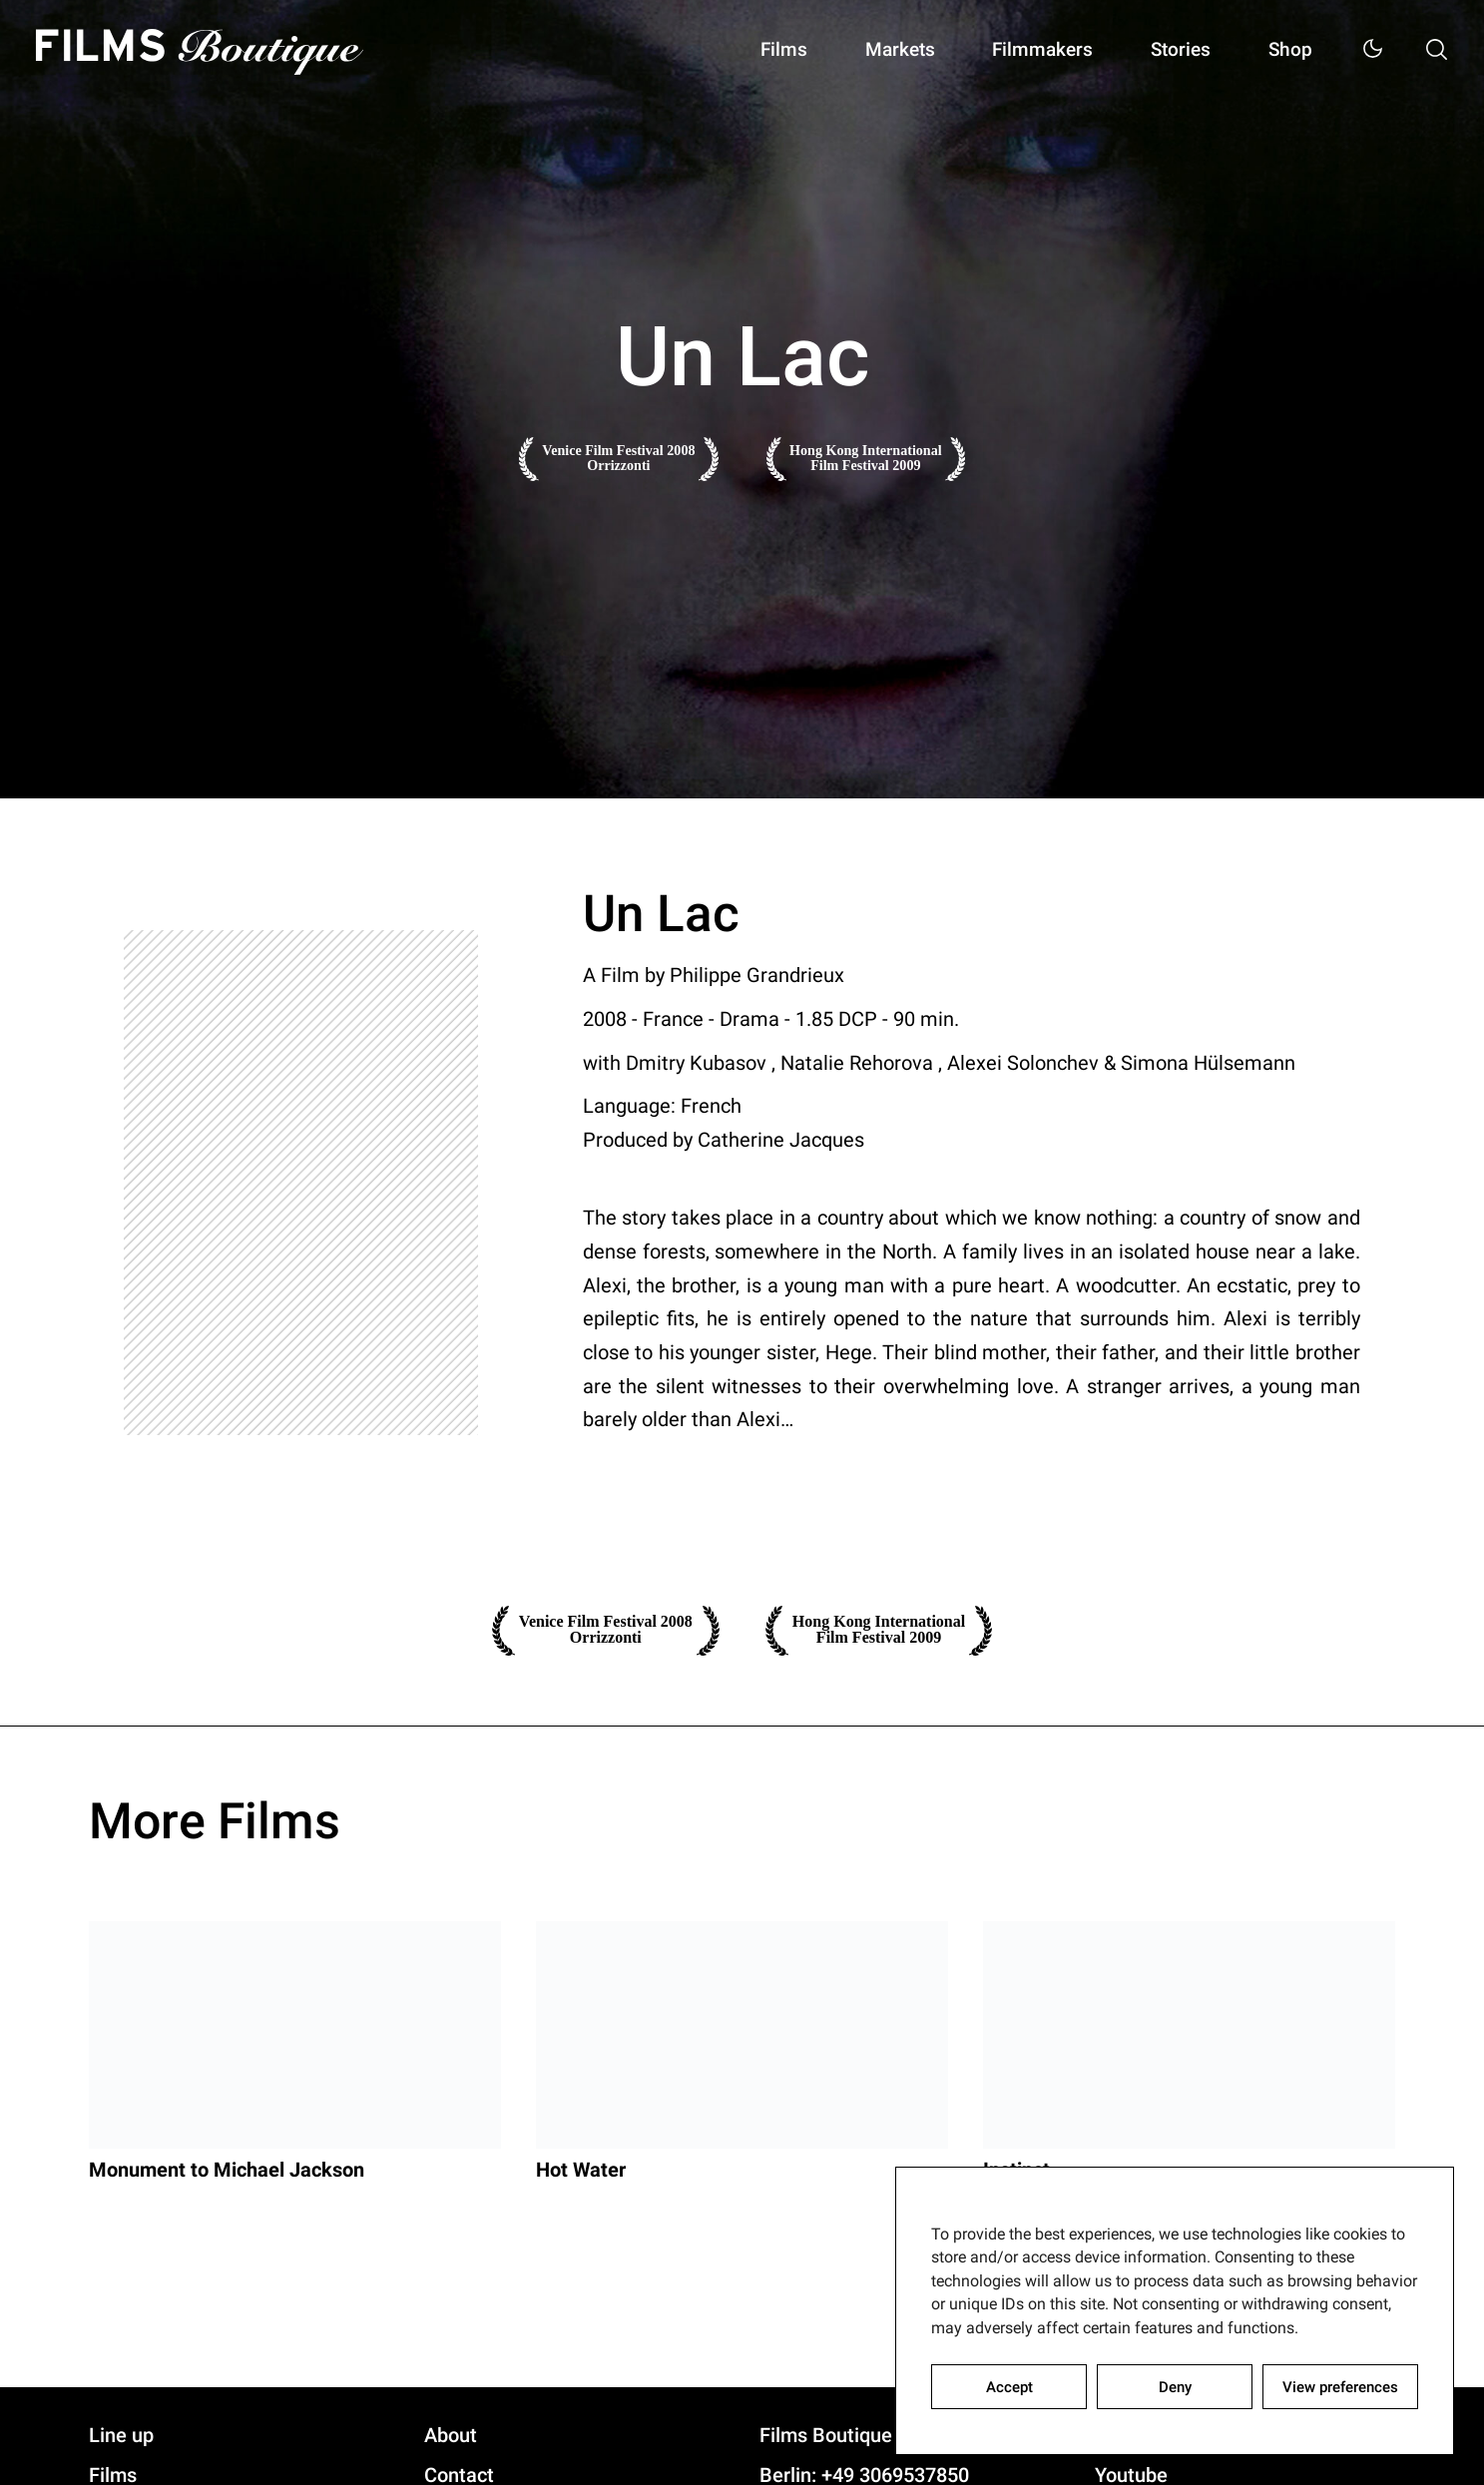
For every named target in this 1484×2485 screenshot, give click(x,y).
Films (753, 50)
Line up (121, 2437)
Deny (1175, 2387)
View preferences (1340, 2387)
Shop (1284, 50)
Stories (1169, 50)
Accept (1009, 2387)
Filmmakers (1025, 50)
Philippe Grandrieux (757, 975)
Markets (875, 50)
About (450, 2437)
